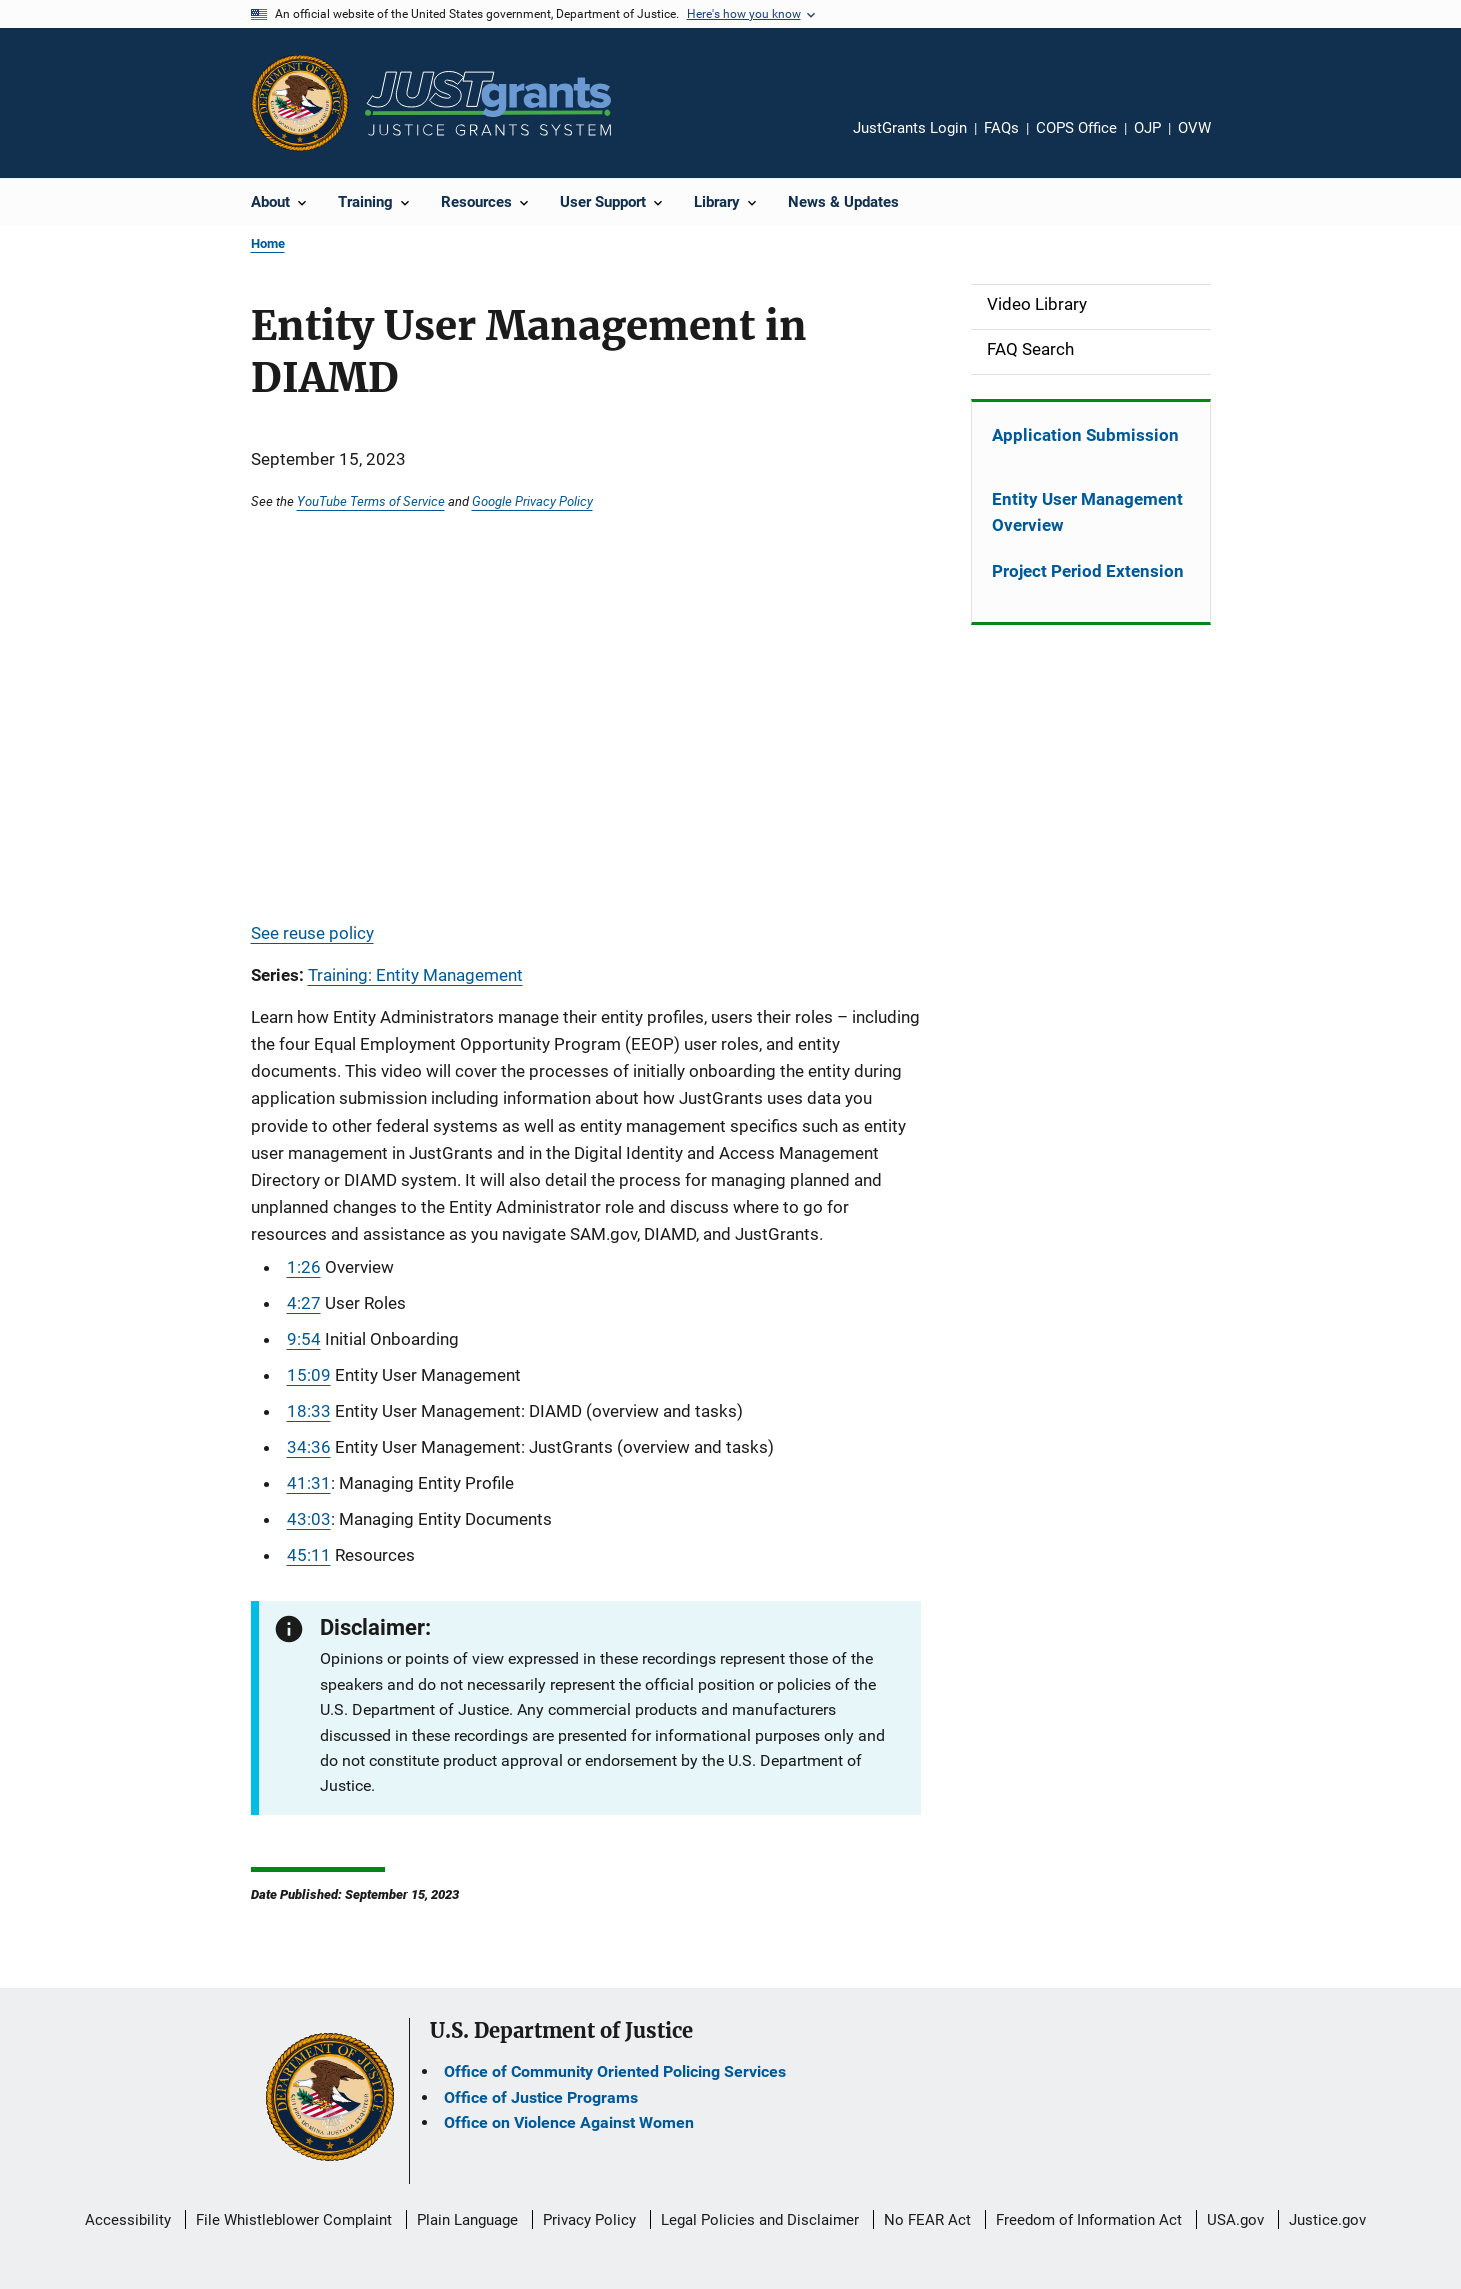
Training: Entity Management (415, 975)
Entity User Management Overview (1087, 512)
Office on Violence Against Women (569, 2122)
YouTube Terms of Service (371, 501)
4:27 (304, 1303)
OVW (1194, 128)
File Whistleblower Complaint (294, 2220)
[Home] (488, 103)
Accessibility (128, 2220)
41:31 (309, 1483)
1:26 (304, 1267)
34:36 (309, 1447)
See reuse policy (312, 933)
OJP (1147, 128)
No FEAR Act (927, 2220)
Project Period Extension (1088, 571)
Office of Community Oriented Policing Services (615, 2071)
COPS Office (1076, 128)
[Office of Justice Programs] (300, 103)
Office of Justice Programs (541, 2097)
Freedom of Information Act (1089, 2220)
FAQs (1001, 128)
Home (268, 243)
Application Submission (1085, 435)
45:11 (309, 1555)
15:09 (309, 1375)
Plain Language (467, 2220)
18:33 (309, 1411)
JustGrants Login (910, 128)
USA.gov (1235, 2220)
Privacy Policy (589, 2220)
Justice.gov (1327, 2220)
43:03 (309, 1519)
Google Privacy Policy (532, 501)
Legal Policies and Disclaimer (760, 2220)
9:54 (304, 1339)
